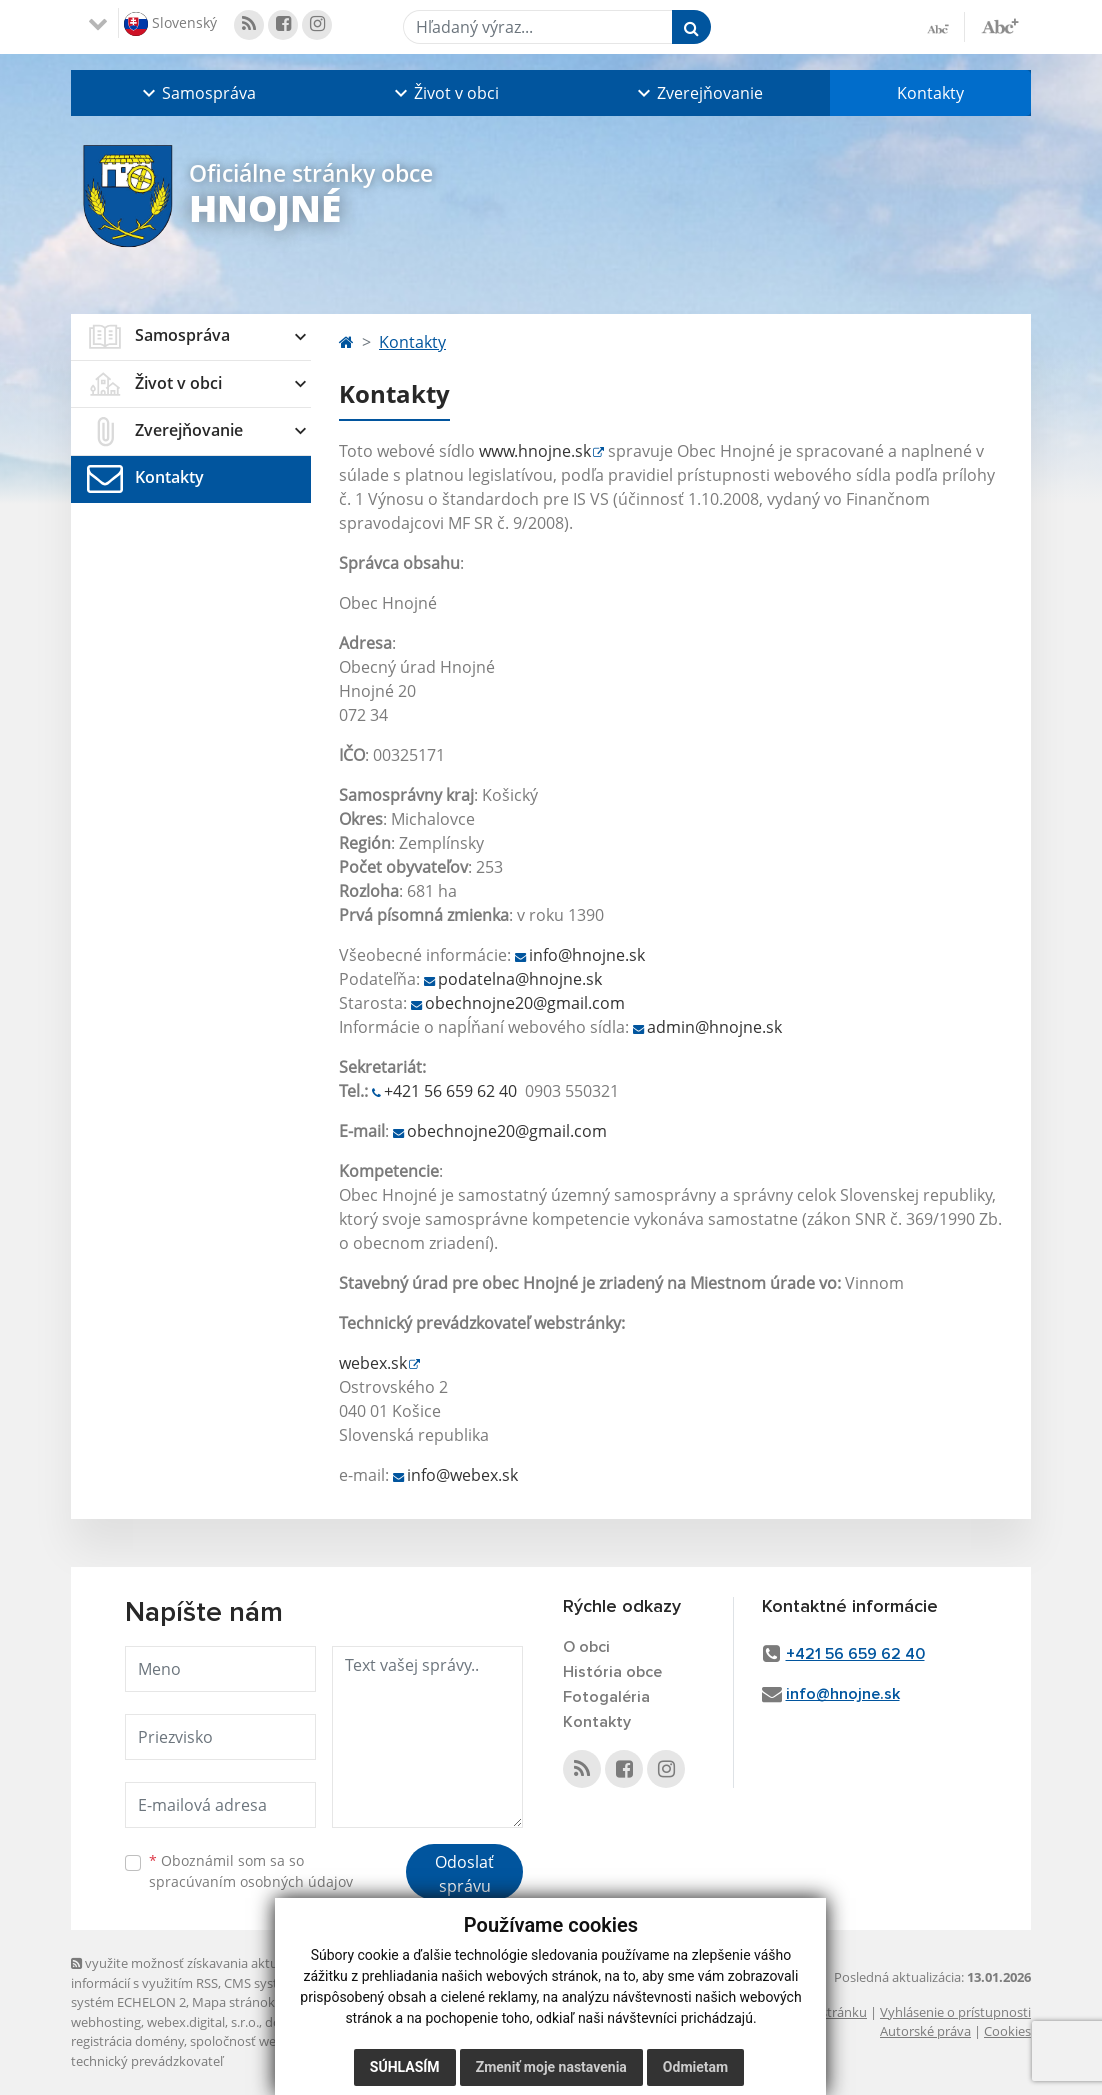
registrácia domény (127, 2041)
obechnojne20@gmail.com (525, 1003)
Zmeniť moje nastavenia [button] (551, 2067)
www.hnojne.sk (535, 451)
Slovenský (170, 24)
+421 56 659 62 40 (450, 1091)
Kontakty (930, 93)
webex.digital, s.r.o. (203, 2022)
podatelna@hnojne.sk (520, 979)
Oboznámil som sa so (251, 1871)
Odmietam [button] (695, 2067)
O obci (586, 1647)
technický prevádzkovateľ (147, 2061)
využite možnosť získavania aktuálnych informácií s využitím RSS (194, 1972)
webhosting (106, 2022)
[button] (197, 93)
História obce (612, 1672)
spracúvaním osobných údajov (251, 1881)
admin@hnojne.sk (714, 1027)
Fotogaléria (606, 1697)
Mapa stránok (233, 2002)
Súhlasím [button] (405, 2067)
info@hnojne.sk (587, 955)
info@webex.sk (462, 1475)
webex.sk (373, 1363)
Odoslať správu (464, 1874)
